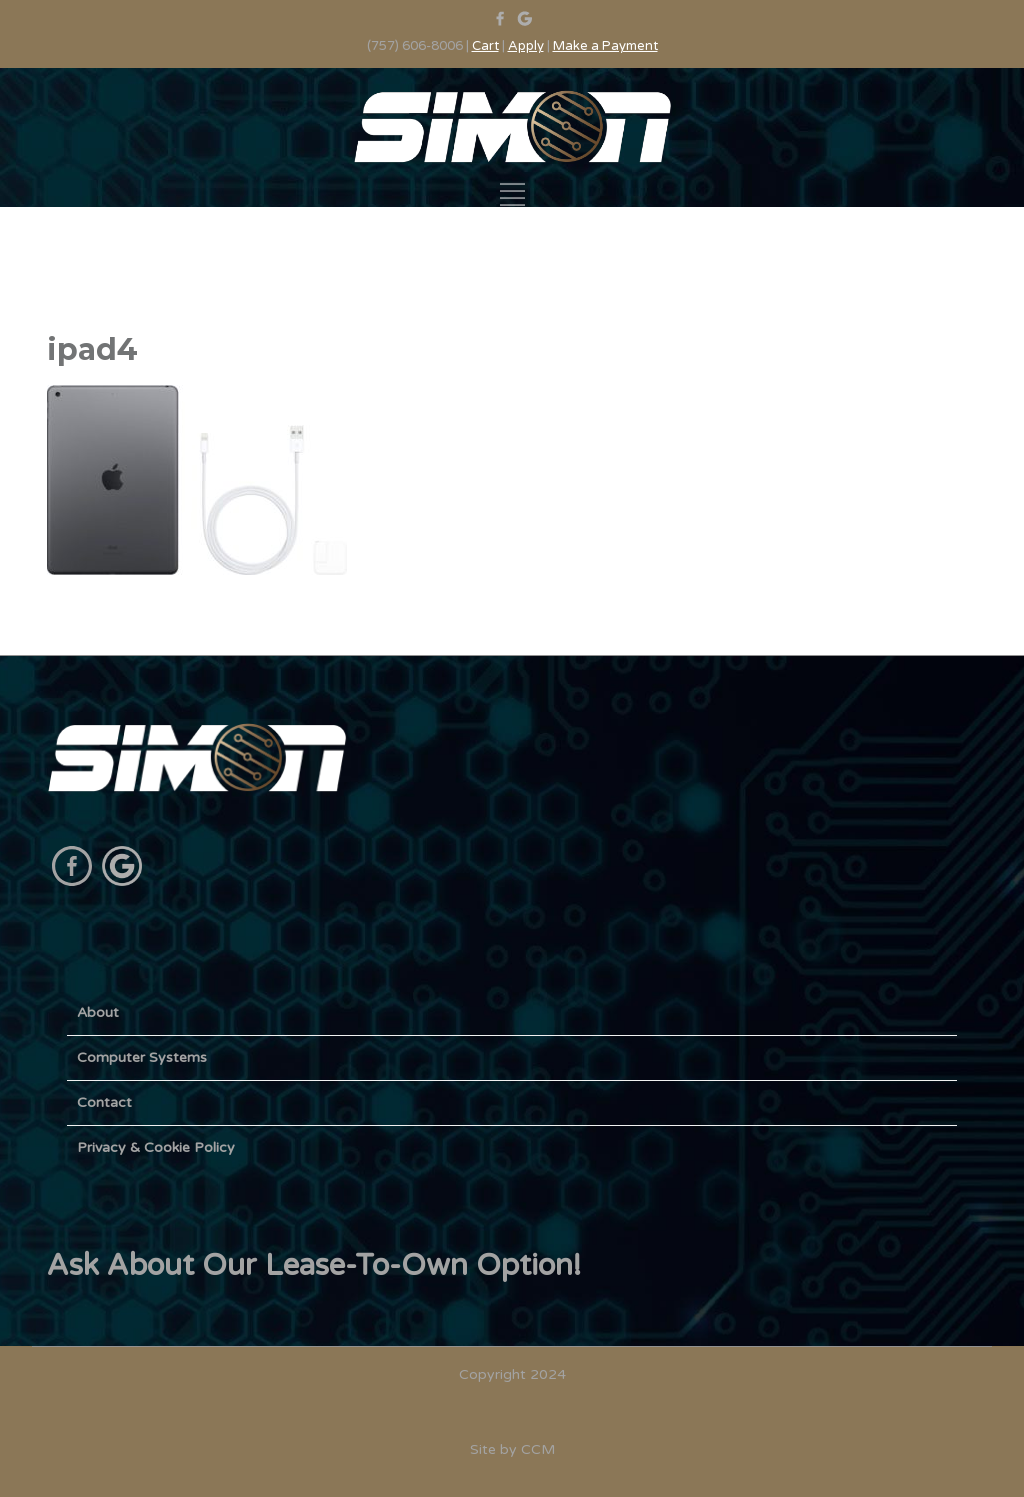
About (98, 1012)
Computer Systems (142, 1057)
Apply (526, 46)
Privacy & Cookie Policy (156, 1147)
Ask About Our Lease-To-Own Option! (314, 1265)
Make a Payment (605, 46)
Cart (485, 46)
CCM (538, 1449)
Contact (104, 1102)
